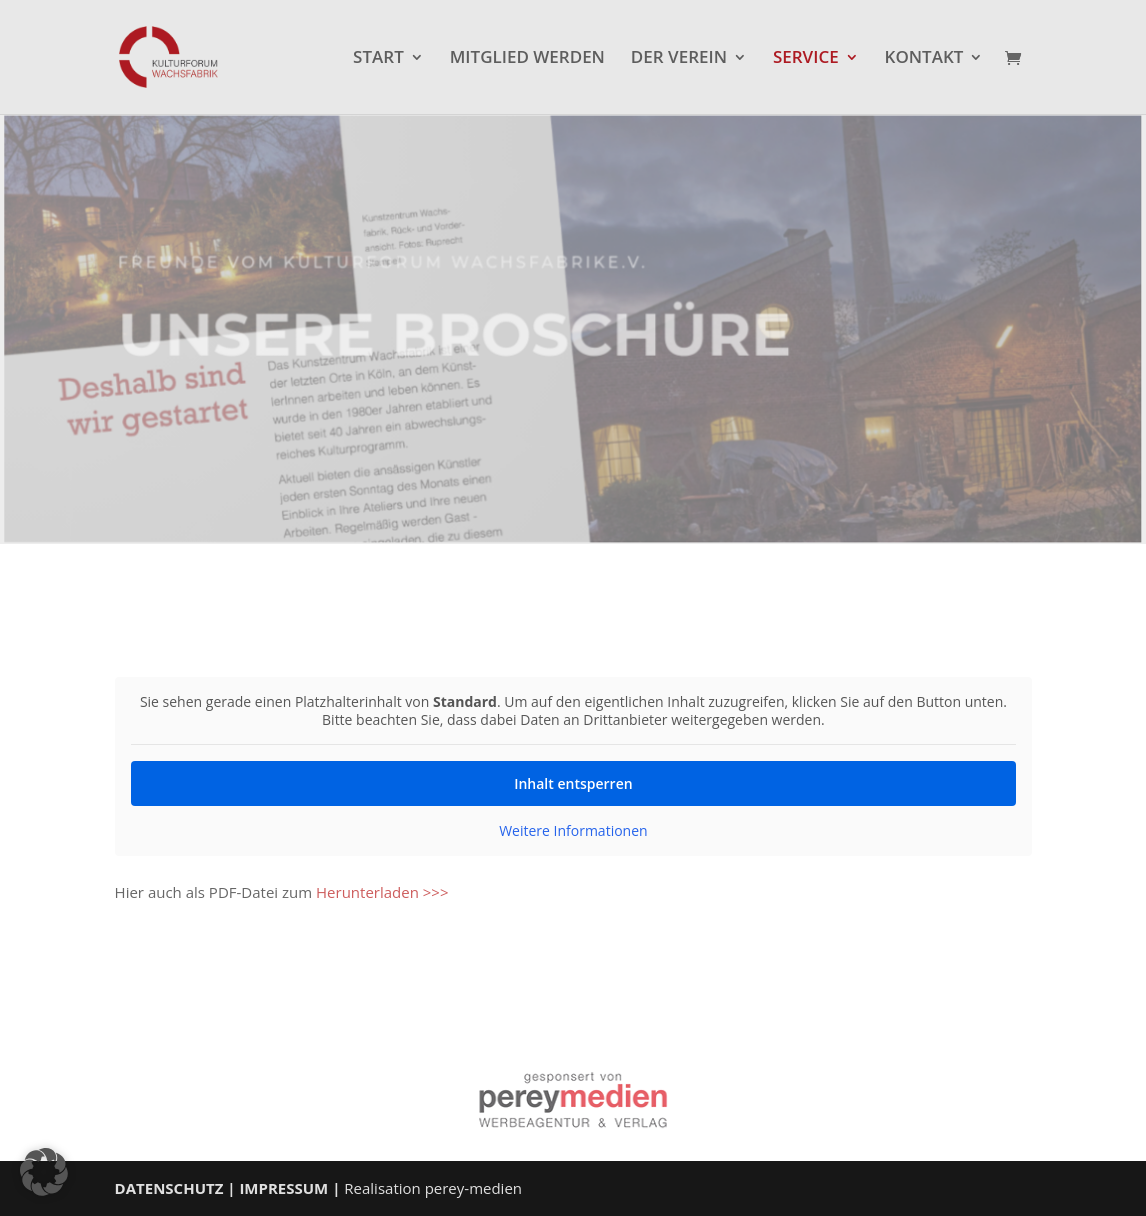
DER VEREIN (679, 59)
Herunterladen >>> (382, 892)
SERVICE (806, 59)
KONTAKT (924, 59)
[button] (44, 1172)
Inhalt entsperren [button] (573, 783)
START (378, 59)
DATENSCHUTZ (169, 1188)
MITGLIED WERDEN (527, 59)
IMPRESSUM (283, 1188)
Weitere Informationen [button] (573, 831)
